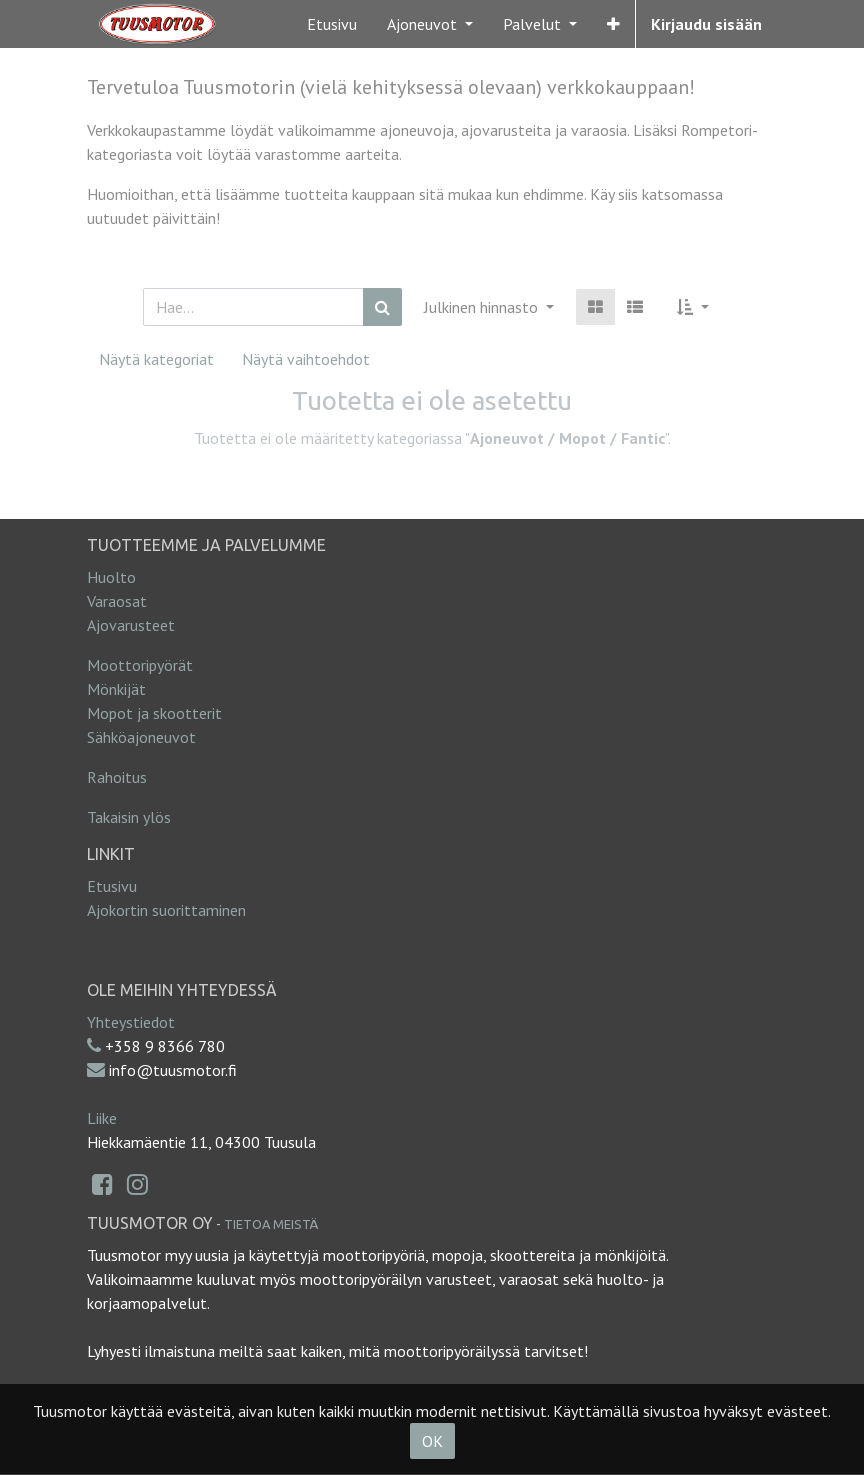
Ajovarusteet (131, 625)
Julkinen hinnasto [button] (483, 307)
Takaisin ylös (129, 817)
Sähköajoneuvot (141, 737)
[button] (613, 24)
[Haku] (382, 307)
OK (432, 1441)
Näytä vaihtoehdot (306, 359)
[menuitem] (332, 24)
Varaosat (117, 601)
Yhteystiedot (131, 1022)
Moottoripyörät (140, 665)
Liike (102, 1118)
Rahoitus (117, 777)
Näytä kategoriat (156, 359)
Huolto (111, 577)
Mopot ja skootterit (154, 713)
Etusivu (112, 886)
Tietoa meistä (271, 1224)
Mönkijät (116, 689)
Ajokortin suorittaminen (166, 910)
